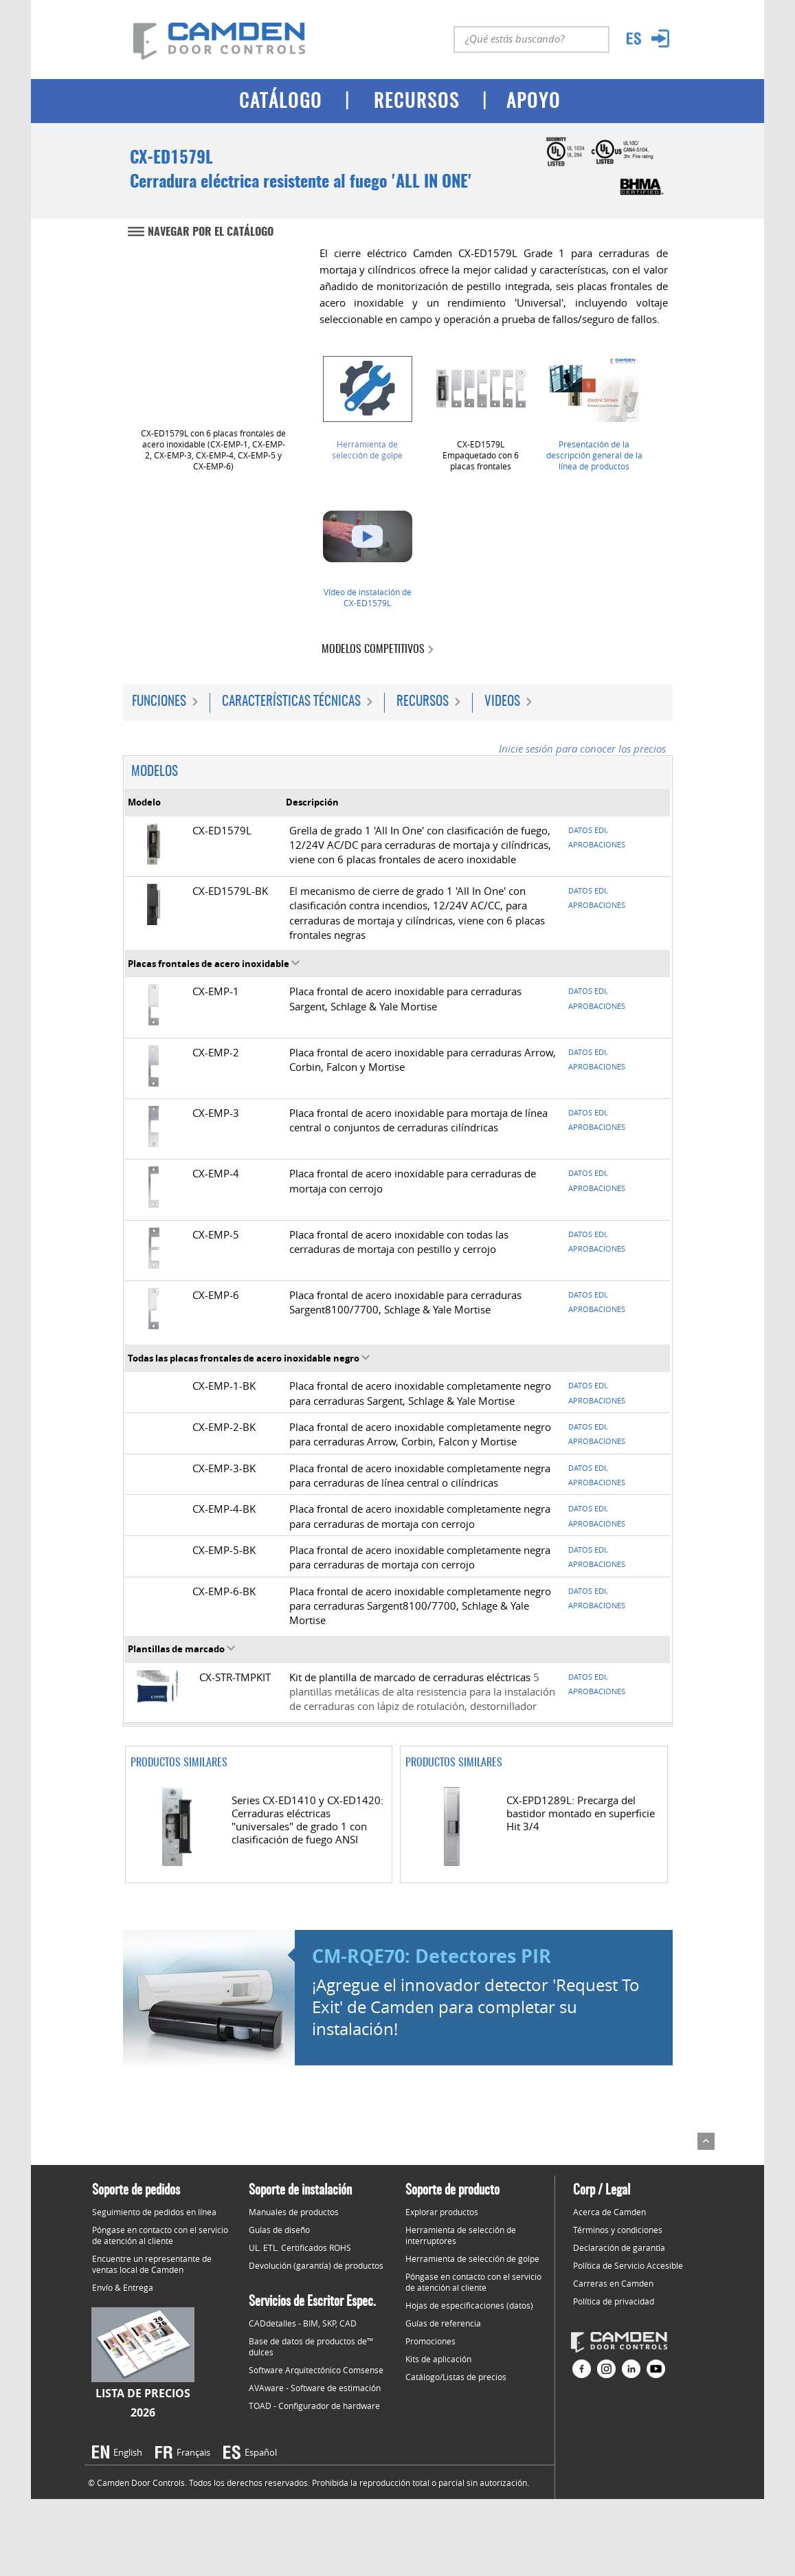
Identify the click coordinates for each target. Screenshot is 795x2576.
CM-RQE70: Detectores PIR (431, 1956)
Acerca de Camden (609, 2211)
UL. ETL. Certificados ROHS (300, 2247)
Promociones (430, 2340)
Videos (502, 702)
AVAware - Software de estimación (315, 2387)
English (127, 2452)
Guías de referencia (443, 2323)
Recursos (422, 702)
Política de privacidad (613, 2301)
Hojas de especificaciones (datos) (469, 2305)
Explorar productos (441, 2211)
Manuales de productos (294, 2211)
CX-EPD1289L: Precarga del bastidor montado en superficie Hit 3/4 (580, 1813)
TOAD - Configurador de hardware (314, 2405)
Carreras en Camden (613, 2283)
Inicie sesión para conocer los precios (582, 748)
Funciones (159, 702)
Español (261, 2452)
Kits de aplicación (438, 2358)
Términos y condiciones (617, 2229)
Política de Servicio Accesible (628, 2265)
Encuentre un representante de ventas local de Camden (152, 2264)
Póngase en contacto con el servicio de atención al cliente (160, 2235)
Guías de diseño (279, 2229)
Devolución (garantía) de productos (316, 2265)
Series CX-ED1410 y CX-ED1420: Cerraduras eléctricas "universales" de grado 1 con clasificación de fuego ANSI (307, 1820)
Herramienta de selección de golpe (367, 449)
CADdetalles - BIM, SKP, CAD (303, 2323)
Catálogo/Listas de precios (455, 2376)
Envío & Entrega (122, 2287)
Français (193, 2452)
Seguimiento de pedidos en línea (154, 2211)
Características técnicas (291, 702)
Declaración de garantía (619, 2247)
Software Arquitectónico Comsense (316, 2369)
